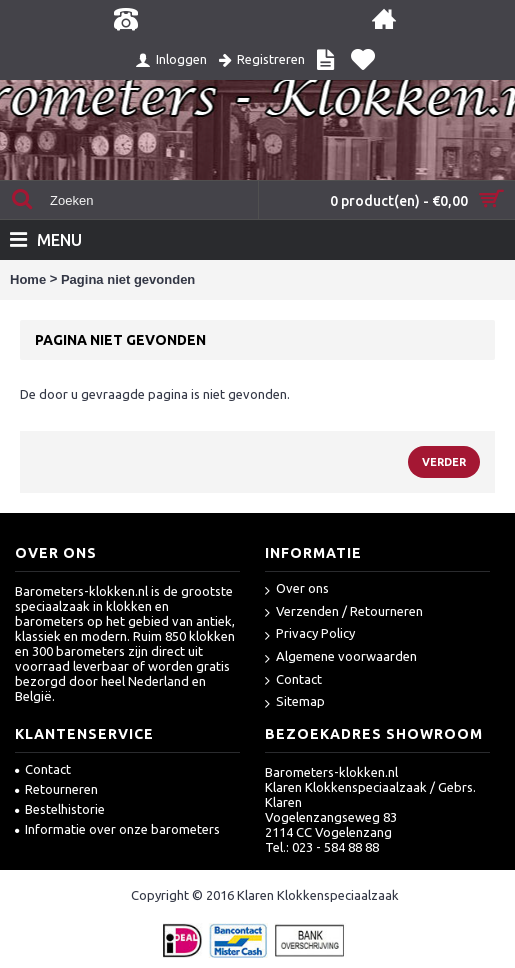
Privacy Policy (310, 634)
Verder (444, 462)
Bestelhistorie (60, 809)
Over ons (297, 589)
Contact (293, 680)
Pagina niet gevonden (128, 279)
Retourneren (56, 789)
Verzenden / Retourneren (344, 612)
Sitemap (295, 702)
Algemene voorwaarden (341, 657)
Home (28, 279)
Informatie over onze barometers (117, 829)
